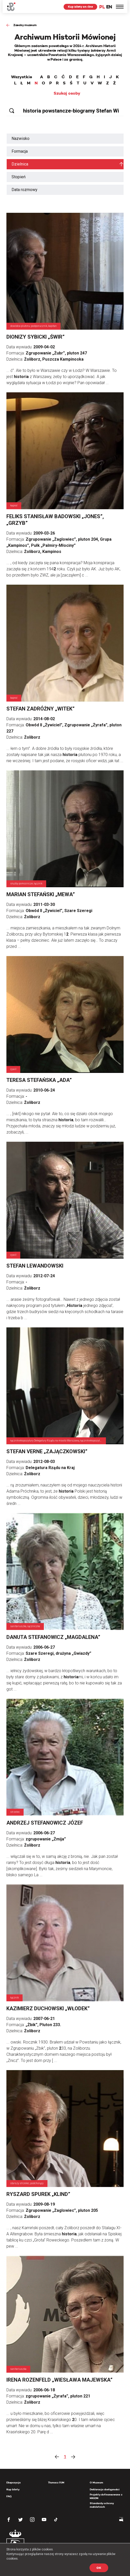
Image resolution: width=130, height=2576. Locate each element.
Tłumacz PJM (56, 2482)
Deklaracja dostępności (104, 2489)
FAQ (9, 2496)
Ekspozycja (13, 2482)
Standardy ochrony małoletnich (102, 2505)
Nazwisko (20, 138)
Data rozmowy (24, 189)
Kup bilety (12, 2489)
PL (102, 7)
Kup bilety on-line (80, 6)
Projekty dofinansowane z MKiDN (106, 2496)
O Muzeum (96, 2482)
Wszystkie (21, 77)
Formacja (20, 151)
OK (98, 2568)
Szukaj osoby (67, 93)
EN (109, 7)
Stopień (19, 176)
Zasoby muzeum (25, 25)
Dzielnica (20, 164)
